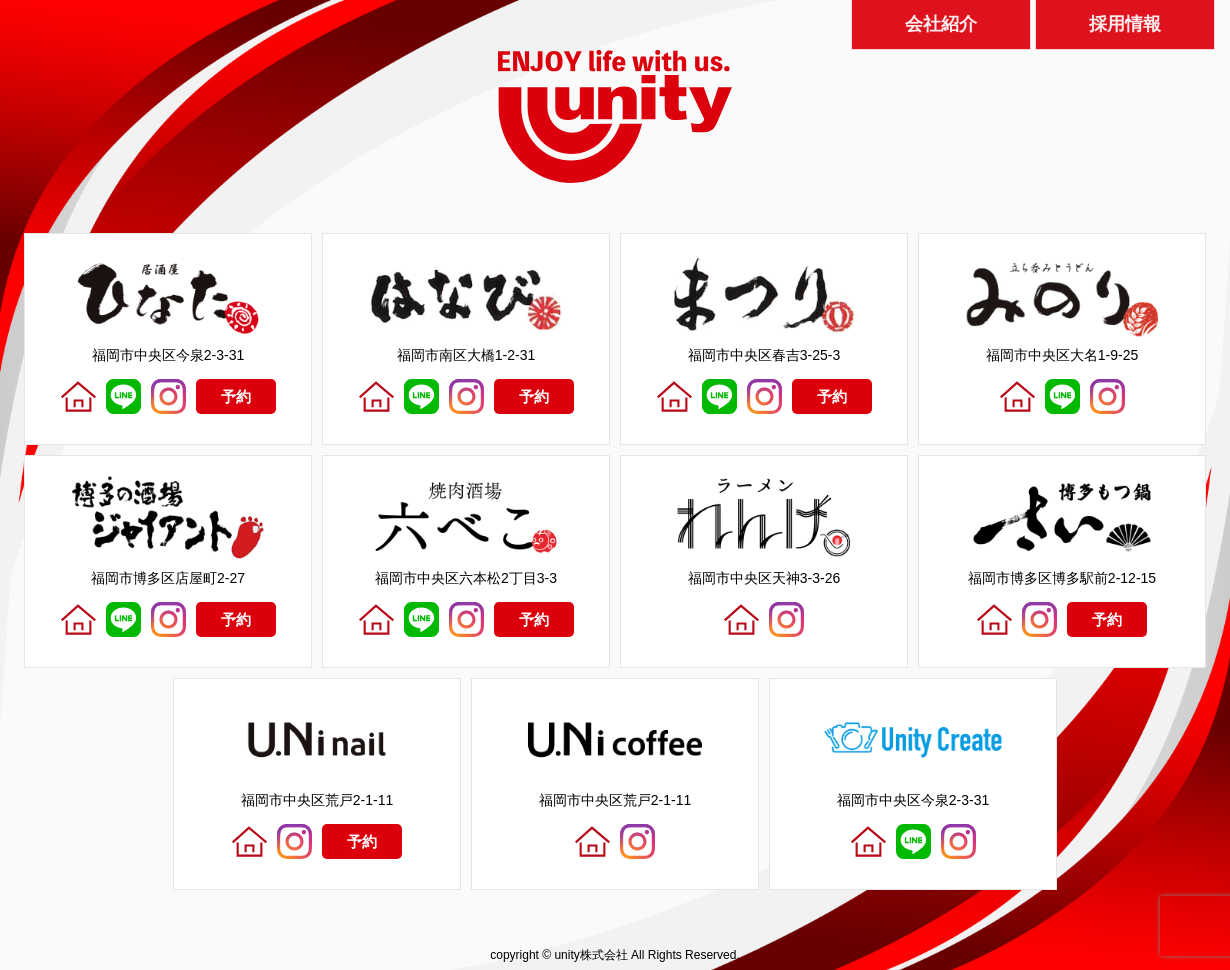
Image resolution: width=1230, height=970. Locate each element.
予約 (236, 396)
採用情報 (1125, 20)
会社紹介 (941, 20)
